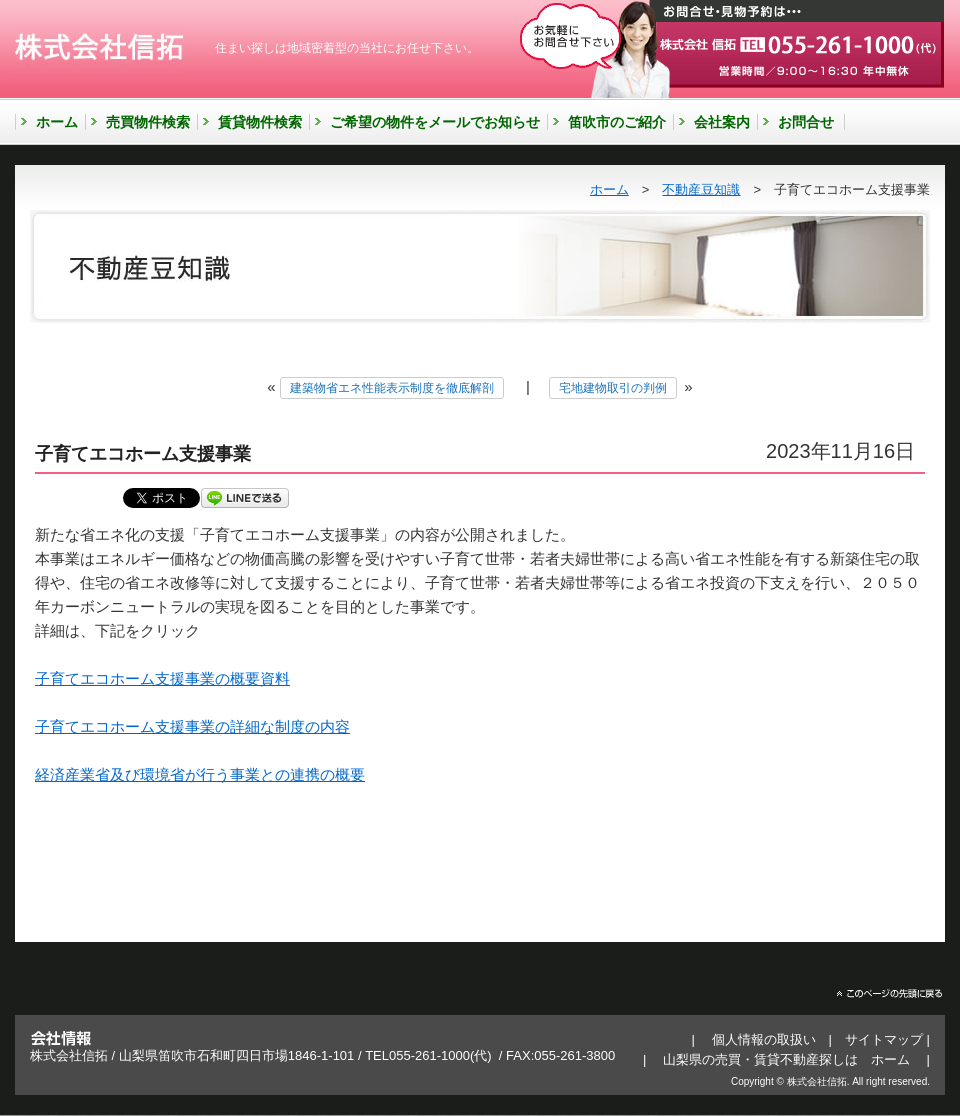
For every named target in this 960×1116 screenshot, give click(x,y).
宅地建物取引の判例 (613, 388)
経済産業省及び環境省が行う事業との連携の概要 (200, 774)
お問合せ (806, 122)
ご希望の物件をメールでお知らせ (435, 122)
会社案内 (722, 122)
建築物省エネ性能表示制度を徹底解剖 (392, 388)
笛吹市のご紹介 (617, 122)
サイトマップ (884, 1039)
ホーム (57, 122)
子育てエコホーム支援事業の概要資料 (162, 678)
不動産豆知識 (701, 189)
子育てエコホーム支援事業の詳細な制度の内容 (192, 726)
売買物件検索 (148, 122)
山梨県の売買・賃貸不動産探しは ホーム (786, 1059)
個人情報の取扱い (764, 1039)
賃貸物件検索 (260, 122)
